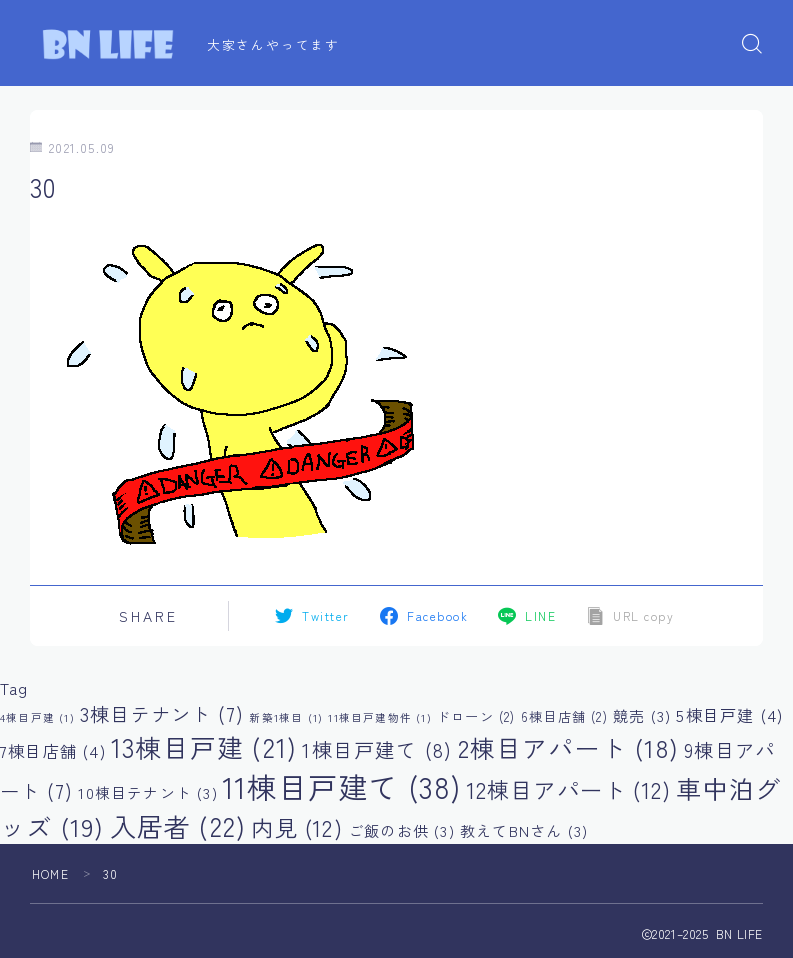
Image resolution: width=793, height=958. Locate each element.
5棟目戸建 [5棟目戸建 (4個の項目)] (729, 715)
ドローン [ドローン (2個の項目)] (476, 716)
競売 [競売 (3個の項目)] (642, 715)
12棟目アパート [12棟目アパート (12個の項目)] (569, 789)
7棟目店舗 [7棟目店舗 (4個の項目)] (53, 751)
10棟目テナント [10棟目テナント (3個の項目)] (147, 792)
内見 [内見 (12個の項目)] (296, 827)
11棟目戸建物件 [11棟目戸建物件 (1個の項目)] (379, 717)
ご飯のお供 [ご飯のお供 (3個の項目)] (401, 830)
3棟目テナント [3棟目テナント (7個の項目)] (162, 714)
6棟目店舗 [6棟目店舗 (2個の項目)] (564, 716)
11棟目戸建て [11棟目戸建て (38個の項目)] (342, 786)
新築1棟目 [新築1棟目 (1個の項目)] (286, 717)
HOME (50, 873)
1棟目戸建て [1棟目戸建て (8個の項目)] (377, 749)
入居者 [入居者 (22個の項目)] (178, 825)
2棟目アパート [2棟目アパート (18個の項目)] (568, 747)
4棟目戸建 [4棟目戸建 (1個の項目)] (37, 717)
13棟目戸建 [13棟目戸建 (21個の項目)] (204, 746)
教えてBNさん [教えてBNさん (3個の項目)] (524, 830)
